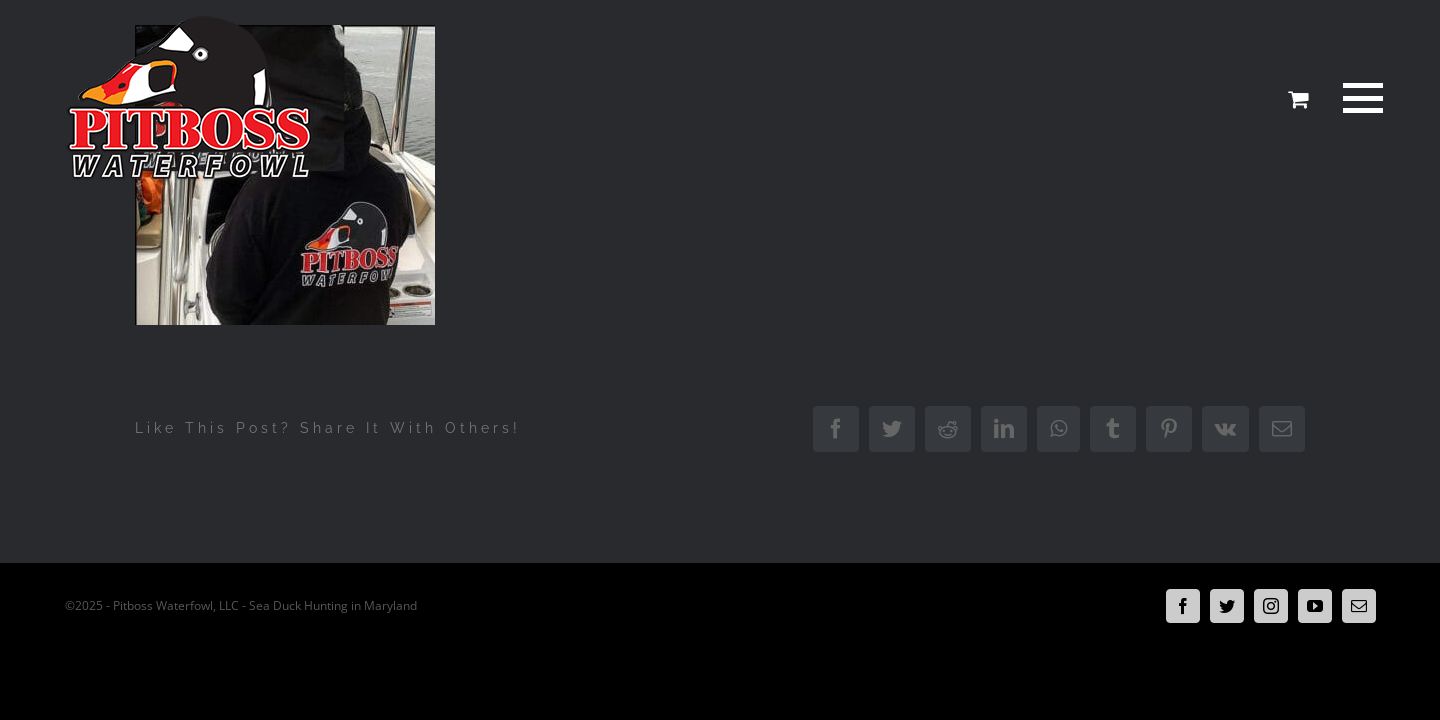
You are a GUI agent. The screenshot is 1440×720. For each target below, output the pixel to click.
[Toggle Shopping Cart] (1298, 99)
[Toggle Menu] (1359, 98)
